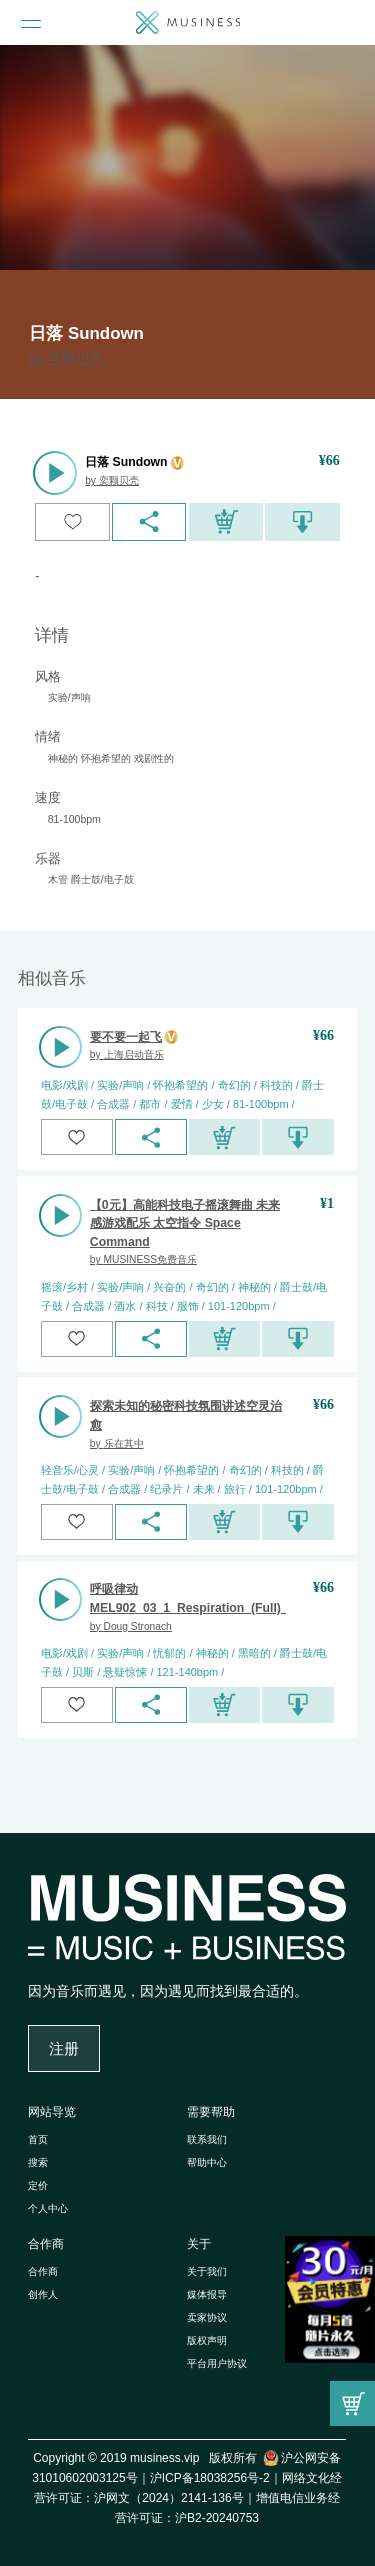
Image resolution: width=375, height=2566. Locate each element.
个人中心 (48, 2208)
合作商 (46, 2244)
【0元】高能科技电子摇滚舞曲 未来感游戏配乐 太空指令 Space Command (185, 1223)
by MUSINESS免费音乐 (143, 1259)
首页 (38, 2139)
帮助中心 (207, 2162)
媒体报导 (207, 2294)
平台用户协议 (217, 2363)
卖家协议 (207, 2317)
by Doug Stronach (131, 1626)
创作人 (43, 2294)
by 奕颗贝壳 (66, 358)
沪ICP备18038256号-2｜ (216, 2478)
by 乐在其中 (117, 1443)
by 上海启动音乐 (127, 1054)
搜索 (38, 2162)
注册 (64, 2049)
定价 (38, 2185)
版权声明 (207, 2340)
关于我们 (207, 2271)
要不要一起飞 (126, 1037)
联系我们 (207, 2139)
